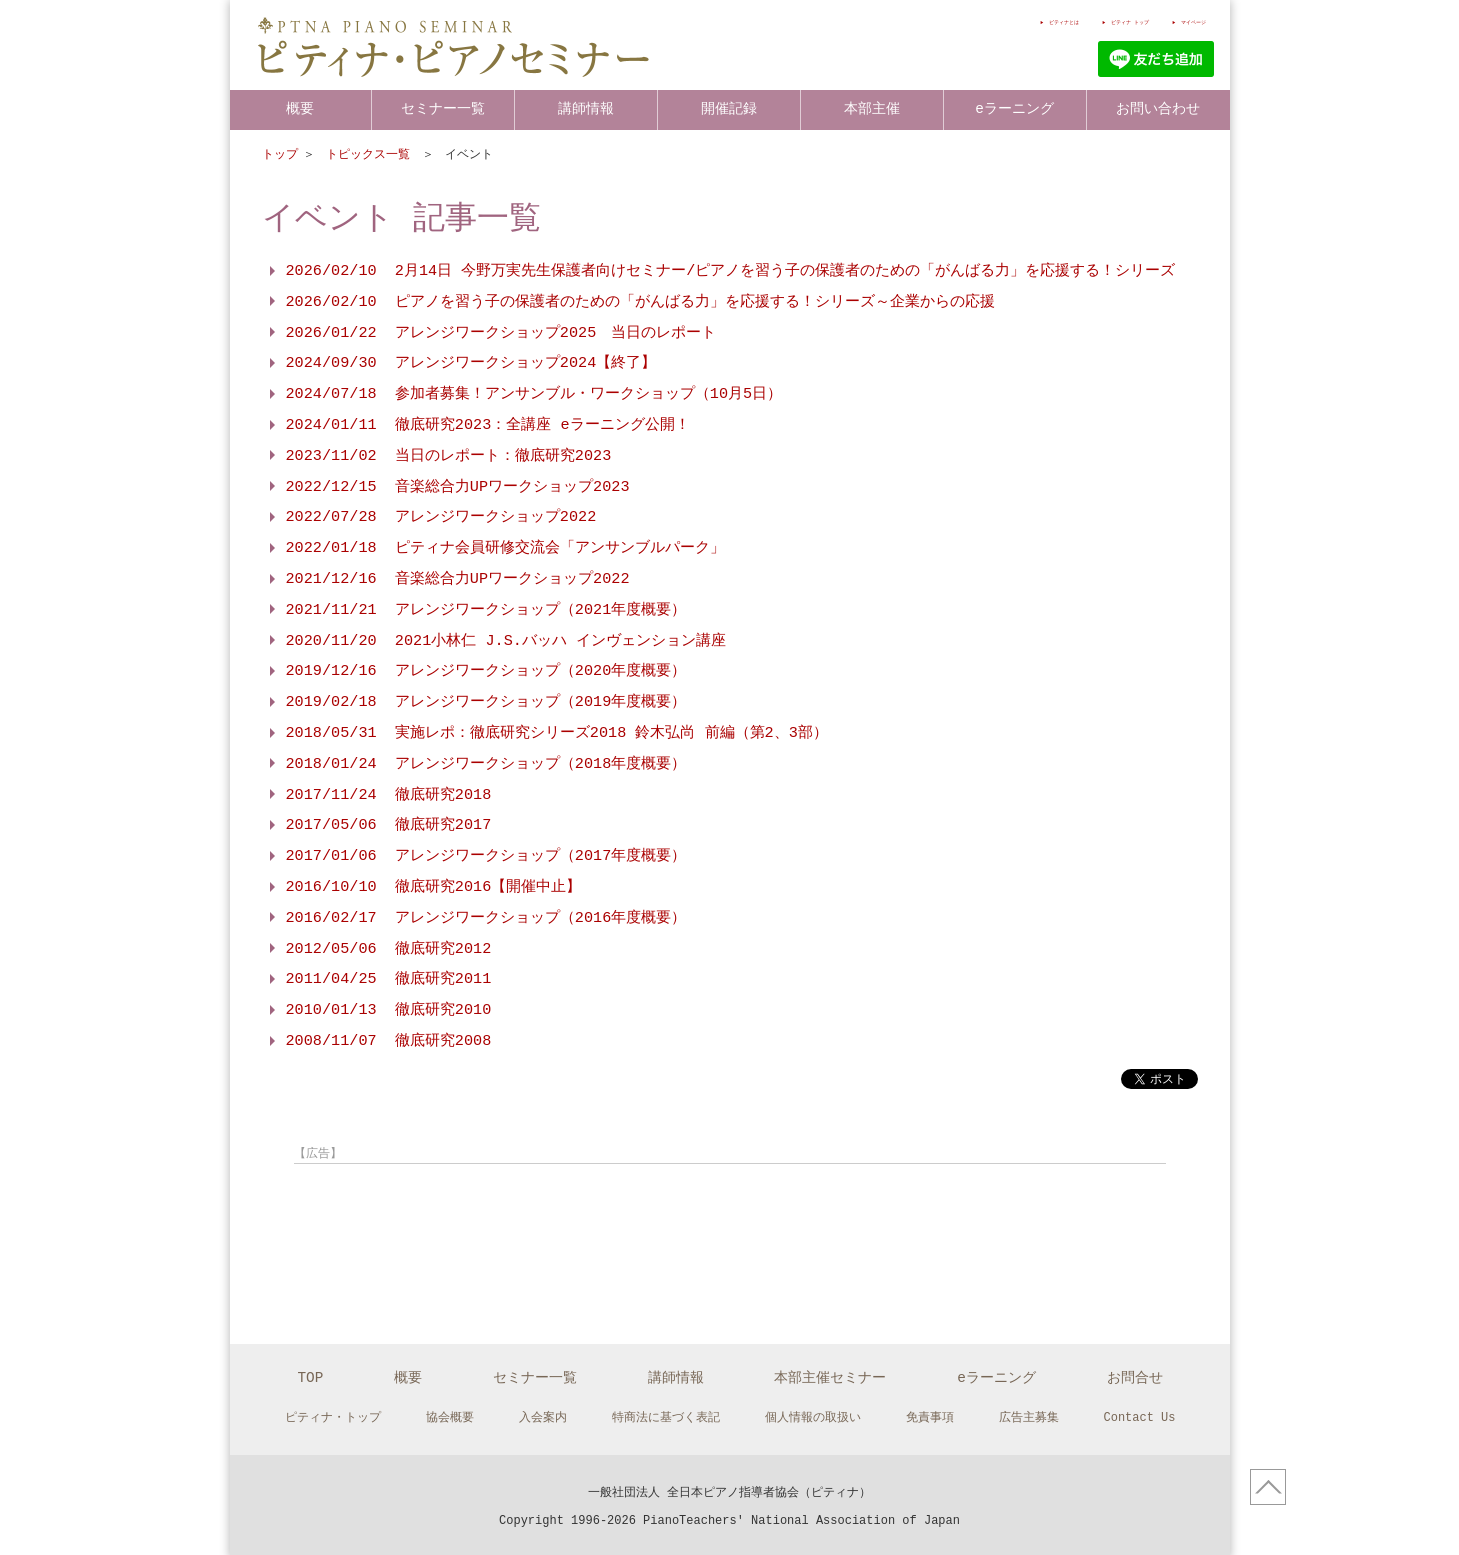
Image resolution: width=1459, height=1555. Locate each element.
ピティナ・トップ (333, 1413)
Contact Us (1140, 1413)
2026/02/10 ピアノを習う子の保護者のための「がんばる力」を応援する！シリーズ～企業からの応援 (640, 302)
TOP (310, 1373)
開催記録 (729, 108)
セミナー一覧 (443, 108)
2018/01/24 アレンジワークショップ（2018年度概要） (486, 764)
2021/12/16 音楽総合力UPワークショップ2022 (458, 579)
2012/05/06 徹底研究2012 (389, 949)
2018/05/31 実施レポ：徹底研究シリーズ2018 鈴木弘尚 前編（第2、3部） (557, 733)
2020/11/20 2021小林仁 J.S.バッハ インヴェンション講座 (506, 641)
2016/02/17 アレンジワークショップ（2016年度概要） (486, 918)
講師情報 (586, 108)
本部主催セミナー (830, 1373)
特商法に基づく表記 (666, 1413)
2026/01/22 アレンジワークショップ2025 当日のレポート (501, 333)
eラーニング (1014, 108)
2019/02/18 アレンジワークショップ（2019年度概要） (486, 702)
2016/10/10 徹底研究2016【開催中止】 (434, 887)
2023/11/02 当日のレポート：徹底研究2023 (449, 456)
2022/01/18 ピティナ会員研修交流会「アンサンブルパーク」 (505, 548)
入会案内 (543, 1413)
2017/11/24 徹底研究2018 (389, 795)
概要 (300, 108)
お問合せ (1135, 1373)
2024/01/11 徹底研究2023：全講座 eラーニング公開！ (488, 425)
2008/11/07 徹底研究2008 (389, 1041)
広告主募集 (1029, 1413)
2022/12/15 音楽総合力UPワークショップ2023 (458, 487)
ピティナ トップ (1070, 21)
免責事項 (930, 1413)
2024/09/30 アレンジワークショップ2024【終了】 (471, 363)
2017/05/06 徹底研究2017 (389, 825)
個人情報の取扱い (813, 1413)
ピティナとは (957, 21)
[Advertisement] (508, 1220)
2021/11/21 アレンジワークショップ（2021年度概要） (486, 610)
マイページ (1178, 21)
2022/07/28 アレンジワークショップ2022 (441, 517)
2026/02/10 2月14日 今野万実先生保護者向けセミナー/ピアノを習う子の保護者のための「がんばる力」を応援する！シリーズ (731, 271)
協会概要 (450, 1413)
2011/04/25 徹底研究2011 (389, 979)
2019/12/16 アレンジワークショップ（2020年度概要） (486, 671)
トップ (280, 154)
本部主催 (872, 108)
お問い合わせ (1158, 108)
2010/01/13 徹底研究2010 (389, 1010)
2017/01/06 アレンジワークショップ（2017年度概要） (486, 856)
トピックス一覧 (371, 154)
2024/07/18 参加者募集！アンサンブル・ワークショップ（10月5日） (534, 394)
